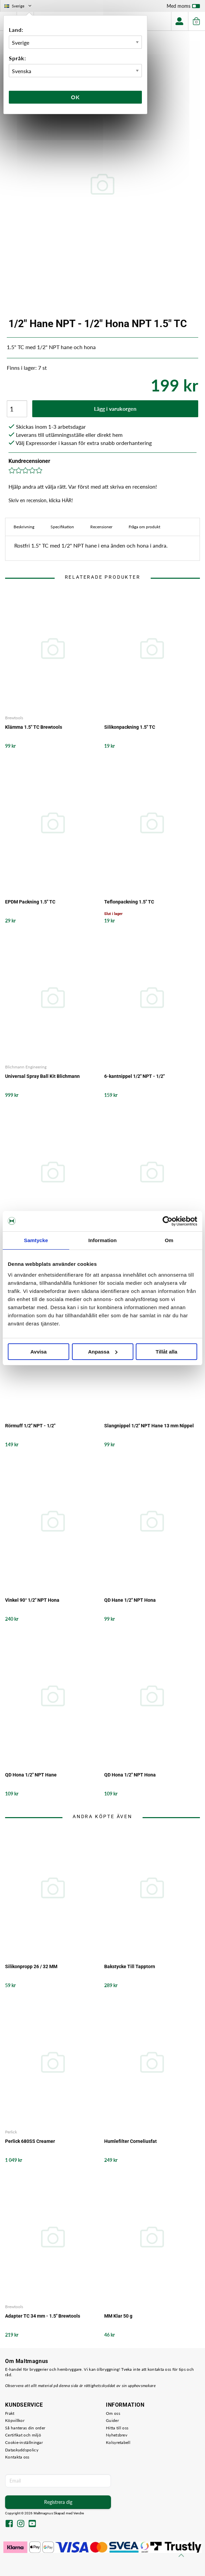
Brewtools (14, 717)
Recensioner (101, 526)
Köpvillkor (14, 2420)
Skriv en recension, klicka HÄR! (40, 500)
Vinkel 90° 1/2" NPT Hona (32, 1600)
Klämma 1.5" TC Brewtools (33, 727)
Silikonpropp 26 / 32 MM (31, 1966)
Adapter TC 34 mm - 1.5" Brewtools (42, 2316)
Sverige (18, 6)
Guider (112, 2420)
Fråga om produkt (144, 526)
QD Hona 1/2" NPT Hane (31, 1774)
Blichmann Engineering (25, 1066)
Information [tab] (102, 1240)
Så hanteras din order (25, 2427)
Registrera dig (58, 2502)
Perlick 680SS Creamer (30, 2141)
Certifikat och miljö (23, 2434)
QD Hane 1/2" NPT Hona (130, 1600)
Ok (75, 97)
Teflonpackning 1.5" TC (129, 901)
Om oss (113, 2413)
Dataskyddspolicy (21, 2449)
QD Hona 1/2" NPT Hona (130, 1774)
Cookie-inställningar (24, 2442)
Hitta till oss (117, 2427)
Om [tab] (169, 1240)
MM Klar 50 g (118, 2316)
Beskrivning (24, 526)
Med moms (183, 7)
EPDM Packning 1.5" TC (30, 901)
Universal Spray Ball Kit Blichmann (42, 1076)
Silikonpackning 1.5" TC (129, 727)
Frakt (10, 2413)
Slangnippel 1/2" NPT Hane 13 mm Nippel (149, 1425)
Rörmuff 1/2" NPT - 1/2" (30, 1425)
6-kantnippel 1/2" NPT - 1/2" (134, 1076)
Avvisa (39, 1352)
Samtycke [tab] (36, 1240)
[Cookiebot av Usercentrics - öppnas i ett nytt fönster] (167, 1221)
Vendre (78, 2513)
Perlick (11, 2131)
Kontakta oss (17, 2457)
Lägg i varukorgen (115, 408)
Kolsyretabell (118, 2442)
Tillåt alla (167, 1352)
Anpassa (102, 1352)
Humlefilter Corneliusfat (130, 2141)
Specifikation (62, 526)
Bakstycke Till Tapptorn (129, 1966)
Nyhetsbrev (116, 2434)
